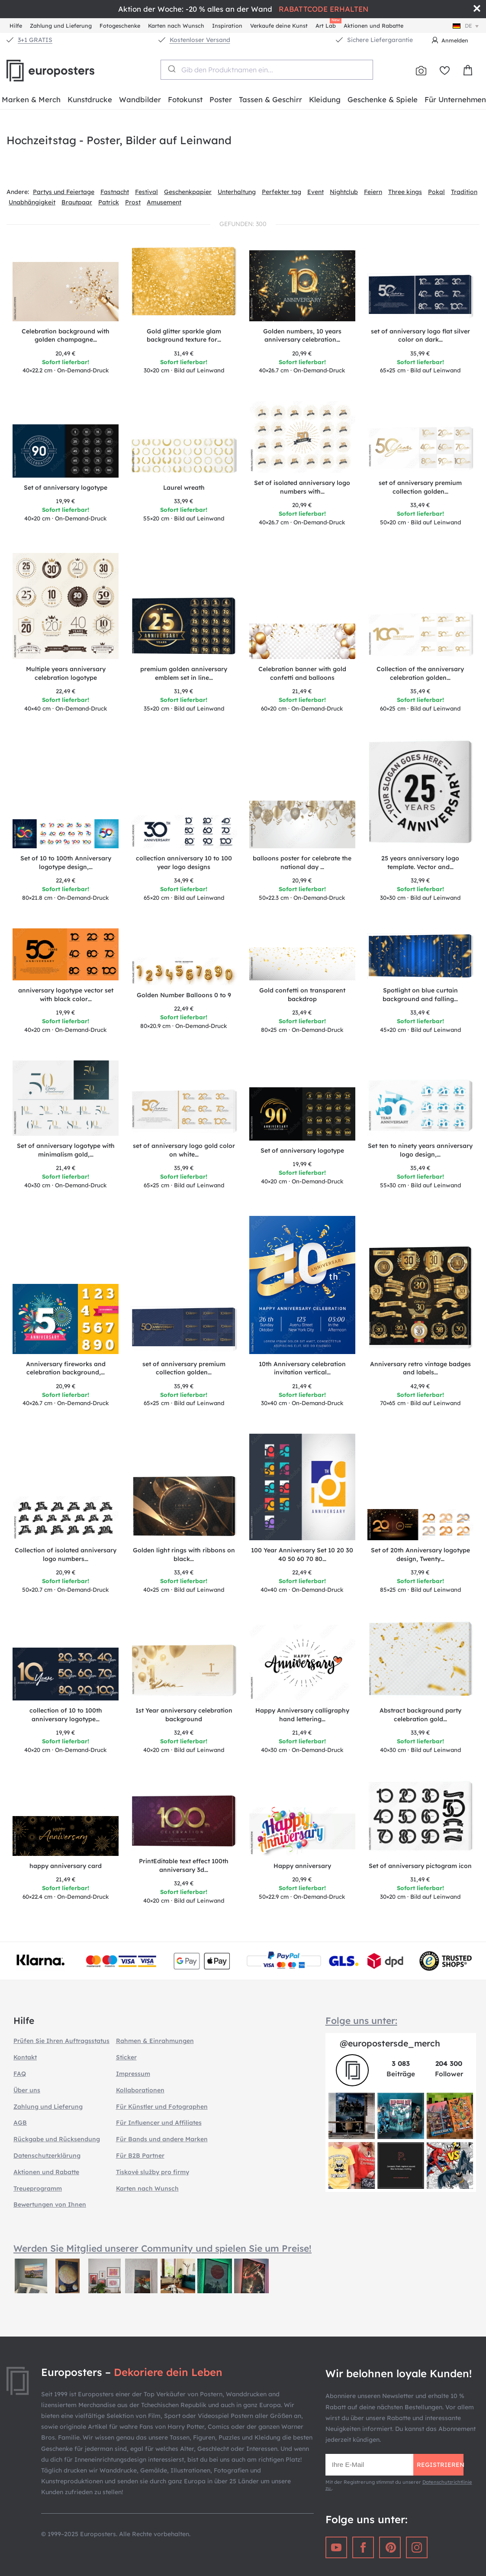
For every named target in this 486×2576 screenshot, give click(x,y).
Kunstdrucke (90, 99)
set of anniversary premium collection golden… (420, 487)
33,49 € (420, 504)
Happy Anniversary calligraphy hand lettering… (302, 1715)
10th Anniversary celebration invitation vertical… (302, 1368)
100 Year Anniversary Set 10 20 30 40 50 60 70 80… (302, 1554)
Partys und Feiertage (63, 192)
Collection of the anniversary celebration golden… (420, 673)
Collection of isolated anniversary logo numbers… (65, 1554)
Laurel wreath (184, 487)
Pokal (436, 192)
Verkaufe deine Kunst (279, 25)
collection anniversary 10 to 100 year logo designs (184, 862)
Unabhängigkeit (32, 202)
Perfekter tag (281, 192)
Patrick (108, 202)
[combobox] (267, 70)
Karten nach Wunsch (176, 25)
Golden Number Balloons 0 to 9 (184, 995)
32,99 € (420, 880)
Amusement (164, 202)
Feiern (373, 192)
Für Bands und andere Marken (162, 2139)
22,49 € (66, 691)
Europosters (64, 70)
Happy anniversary (302, 1866)
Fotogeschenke (120, 25)
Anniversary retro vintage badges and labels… (420, 1368)
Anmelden (454, 40)
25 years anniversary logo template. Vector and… (420, 862)
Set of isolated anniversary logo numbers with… (302, 487)
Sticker (126, 2057)
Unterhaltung (237, 192)
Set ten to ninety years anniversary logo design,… (420, 1150)
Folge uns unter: (361, 2020)
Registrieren (440, 2465)
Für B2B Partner (140, 2155)
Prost (133, 202)
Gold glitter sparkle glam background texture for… (184, 335)
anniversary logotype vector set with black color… (65, 994)
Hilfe (16, 25)
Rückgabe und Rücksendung (56, 2139)
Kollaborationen (140, 2090)
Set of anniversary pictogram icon (420, 1866)
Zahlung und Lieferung (61, 25)
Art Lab (327, 24)
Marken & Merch (31, 99)
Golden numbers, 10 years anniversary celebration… (302, 335)
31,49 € (184, 353)
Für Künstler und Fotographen (162, 2107)
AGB (20, 2123)
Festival (146, 192)
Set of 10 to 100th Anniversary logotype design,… (65, 862)
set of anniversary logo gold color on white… (184, 1150)
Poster (220, 99)
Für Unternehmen (455, 99)
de (467, 25)
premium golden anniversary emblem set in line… (183, 673)
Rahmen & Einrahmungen (155, 2041)
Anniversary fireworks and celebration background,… (66, 1368)
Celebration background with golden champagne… (65, 335)
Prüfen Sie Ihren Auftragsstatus (61, 2041)
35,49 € (420, 691)
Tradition (464, 192)
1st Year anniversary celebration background (183, 1715)
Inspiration (227, 25)
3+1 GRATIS (35, 40)
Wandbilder (140, 99)
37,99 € (420, 1572)
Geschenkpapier (188, 192)
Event (315, 192)
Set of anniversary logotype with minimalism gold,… (66, 1150)
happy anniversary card (65, 1866)
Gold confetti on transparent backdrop (302, 994)
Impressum (133, 2074)
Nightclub (344, 192)
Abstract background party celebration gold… (420, 1715)
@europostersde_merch (390, 2043)
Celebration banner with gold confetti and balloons (302, 673)
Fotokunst (185, 99)
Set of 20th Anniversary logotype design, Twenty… (420, 1554)
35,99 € (420, 353)
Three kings (405, 192)
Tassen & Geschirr (270, 99)
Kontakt (25, 2057)
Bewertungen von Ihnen (49, 2204)
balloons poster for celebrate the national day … (302, 862)
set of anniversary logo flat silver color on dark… (420, 335)
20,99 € (302, 353)
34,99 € (184, 880)
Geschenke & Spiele (383, 99)
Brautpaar (76, 202)
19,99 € (65, 501)
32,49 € (184, 1732)
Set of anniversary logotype (65, 487)
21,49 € (302, 691)
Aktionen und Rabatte (373, 25)
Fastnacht (114, 192)
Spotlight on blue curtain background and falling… (420, 994)
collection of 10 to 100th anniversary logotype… (65, 1715)
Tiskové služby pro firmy (152, 2172)
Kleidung (325, 99)
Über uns (26, 2090)
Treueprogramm (37, 2188)
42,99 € (420, 1386)
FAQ (19, 2074)
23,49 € (302, 1012)
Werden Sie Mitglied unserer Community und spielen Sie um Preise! (162, 2248)
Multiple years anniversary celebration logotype (66, 673)
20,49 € (65, 353)
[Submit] (171, 68)
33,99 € (183, 501)
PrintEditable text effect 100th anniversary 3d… (184, 1865)
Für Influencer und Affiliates (159, 2123)
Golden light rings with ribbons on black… (184, 1554)
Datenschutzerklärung (46, 2155)
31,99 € (183, 691)
